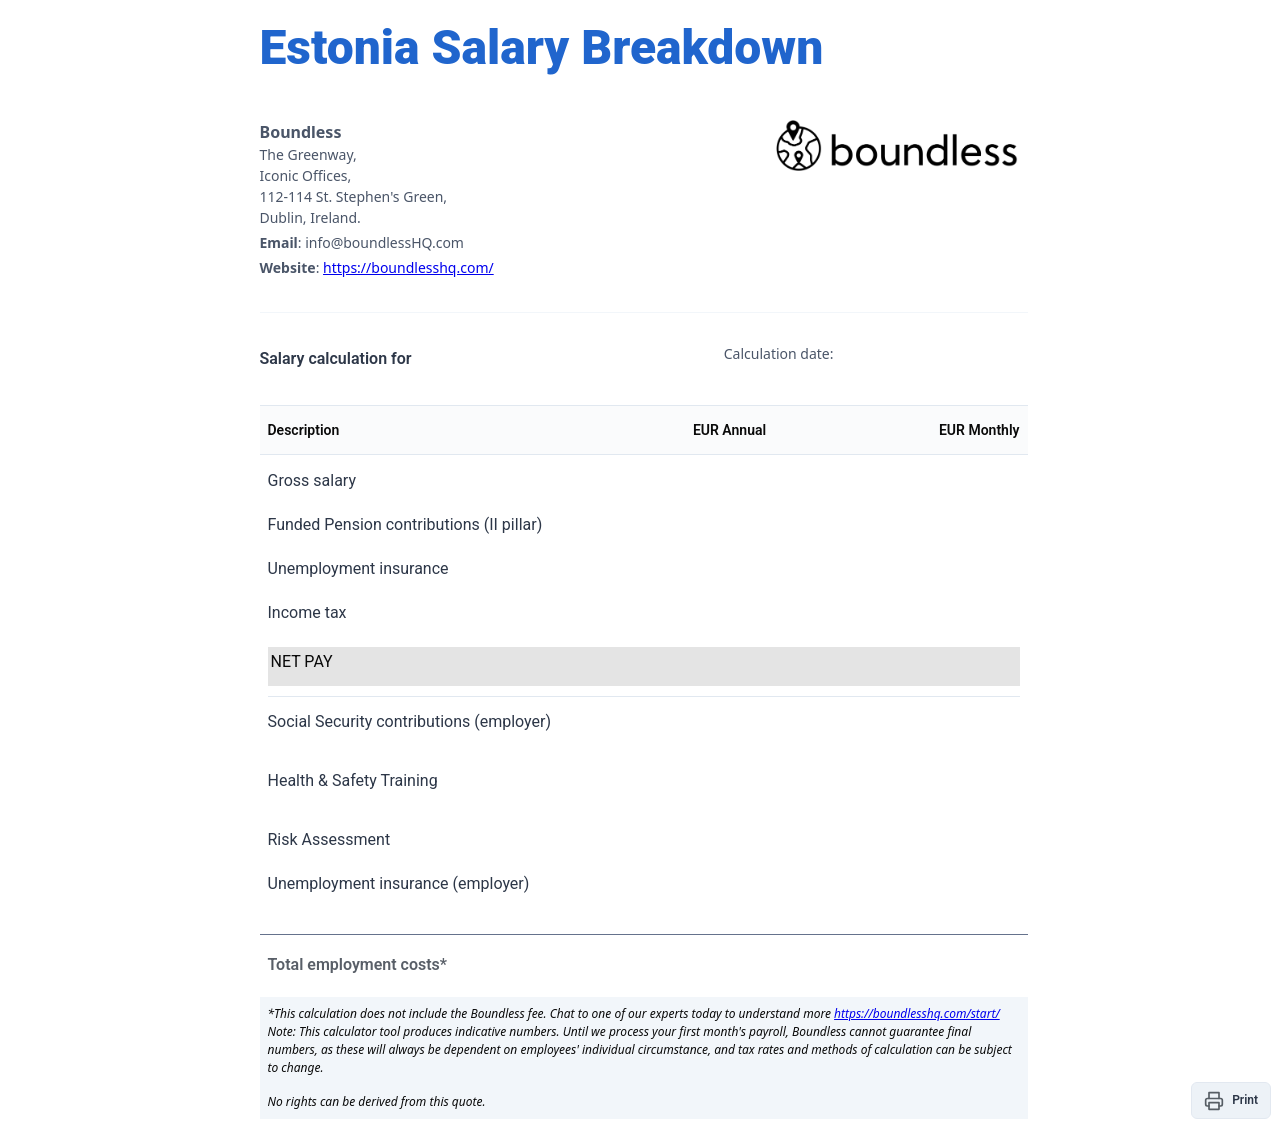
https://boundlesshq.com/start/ (917, 1013)
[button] (1231, 1100)
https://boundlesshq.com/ (408, 267)
